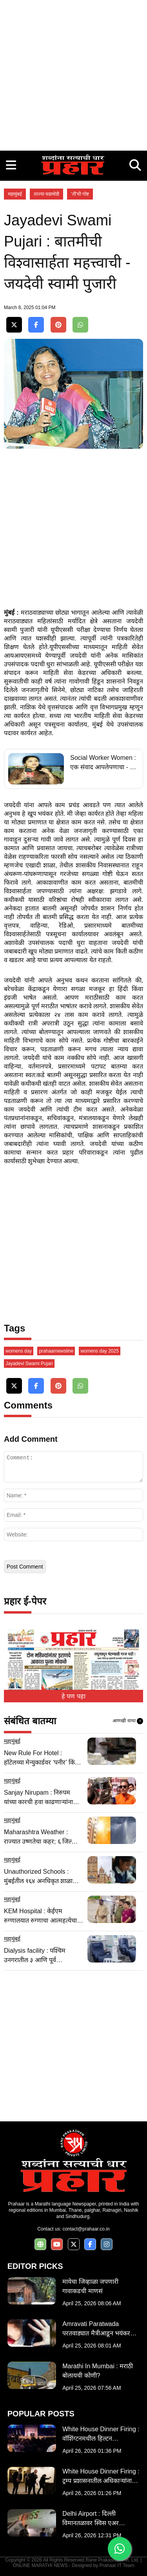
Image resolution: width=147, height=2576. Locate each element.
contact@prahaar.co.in (85, 2229)
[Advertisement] (73, 73)
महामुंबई (15, 194)
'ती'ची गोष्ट (80, 194)
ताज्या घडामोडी (46, 194)
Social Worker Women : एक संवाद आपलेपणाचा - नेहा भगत (104, 763)
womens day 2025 (99, 1351)
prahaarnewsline (56, 1351)
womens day (18, 1351)
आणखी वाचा (128, 1721)
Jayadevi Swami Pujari (29, 1363)
